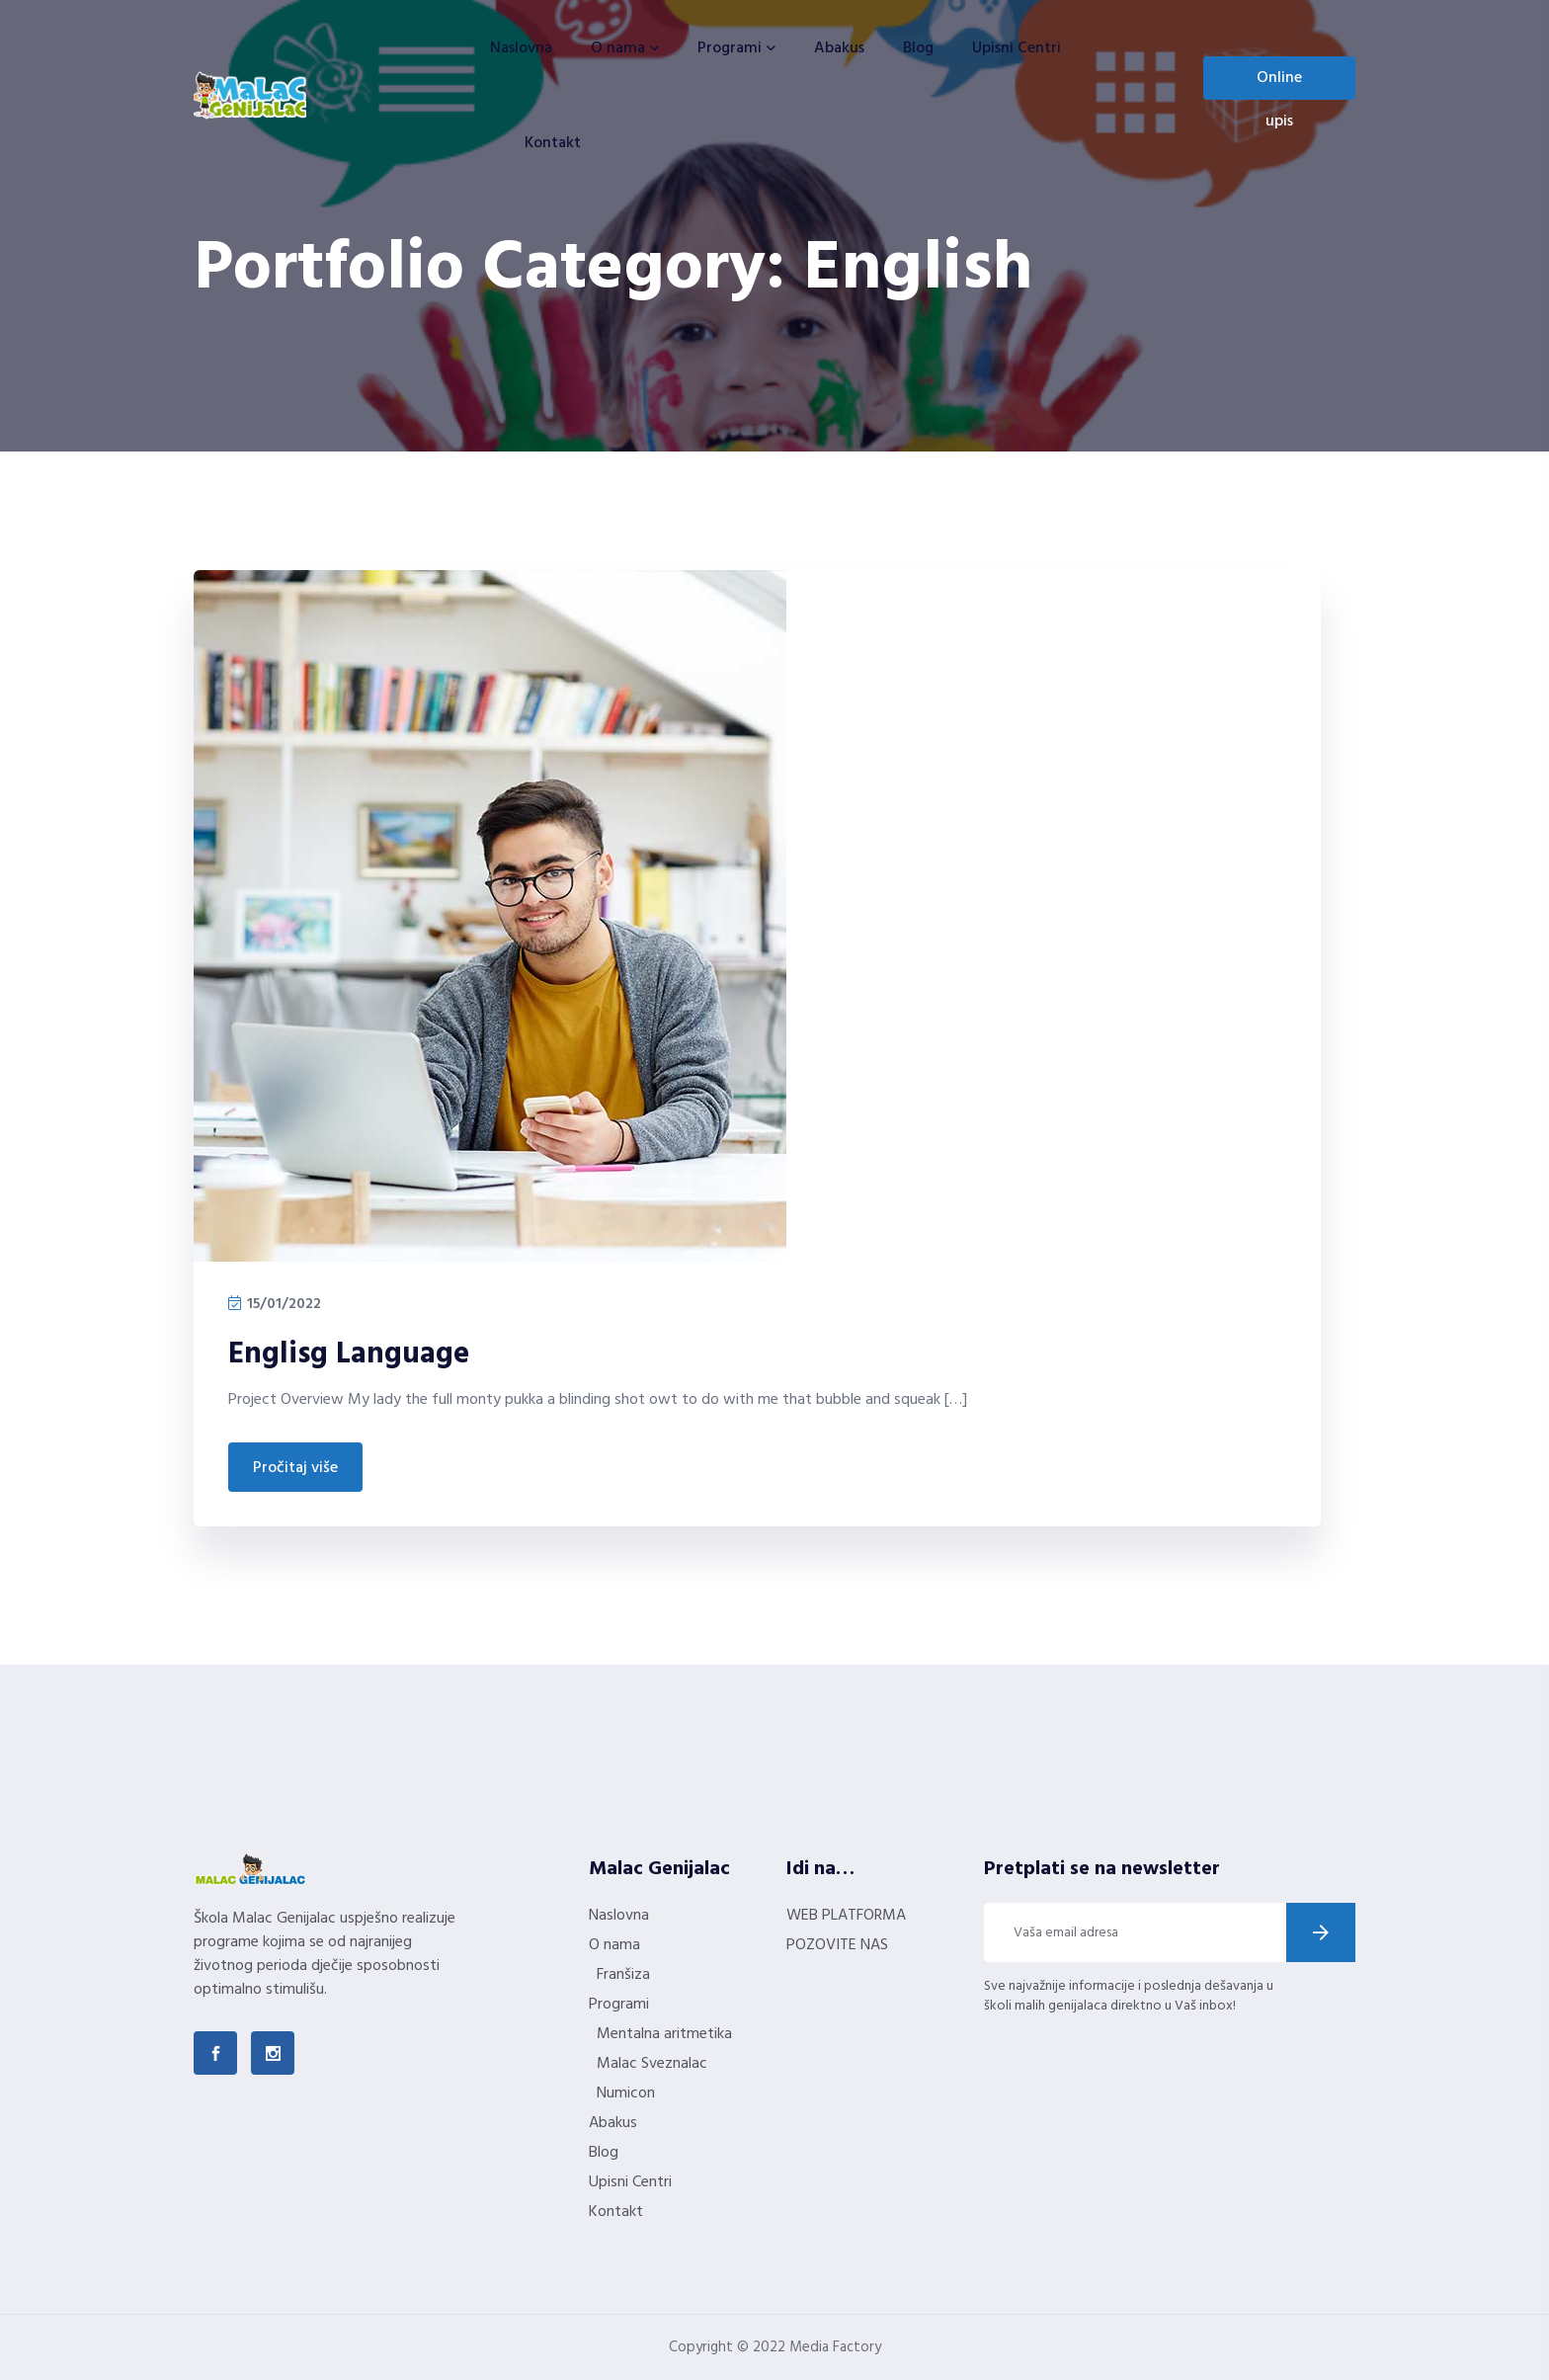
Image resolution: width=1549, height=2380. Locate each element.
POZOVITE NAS (837, 1945)
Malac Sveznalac (652, 2064)
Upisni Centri (1016, 48)
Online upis (1279, 82)
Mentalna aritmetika (664, 2034)
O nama (618, 48)
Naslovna (521, 48)
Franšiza (623, 1975)
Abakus (839, 48)
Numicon (626, 2093)
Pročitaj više (295, 1468)
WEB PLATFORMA (846, 1916)
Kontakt (553, 143)
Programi (729, 48)
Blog (918, 48)
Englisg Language (348, 1354)
